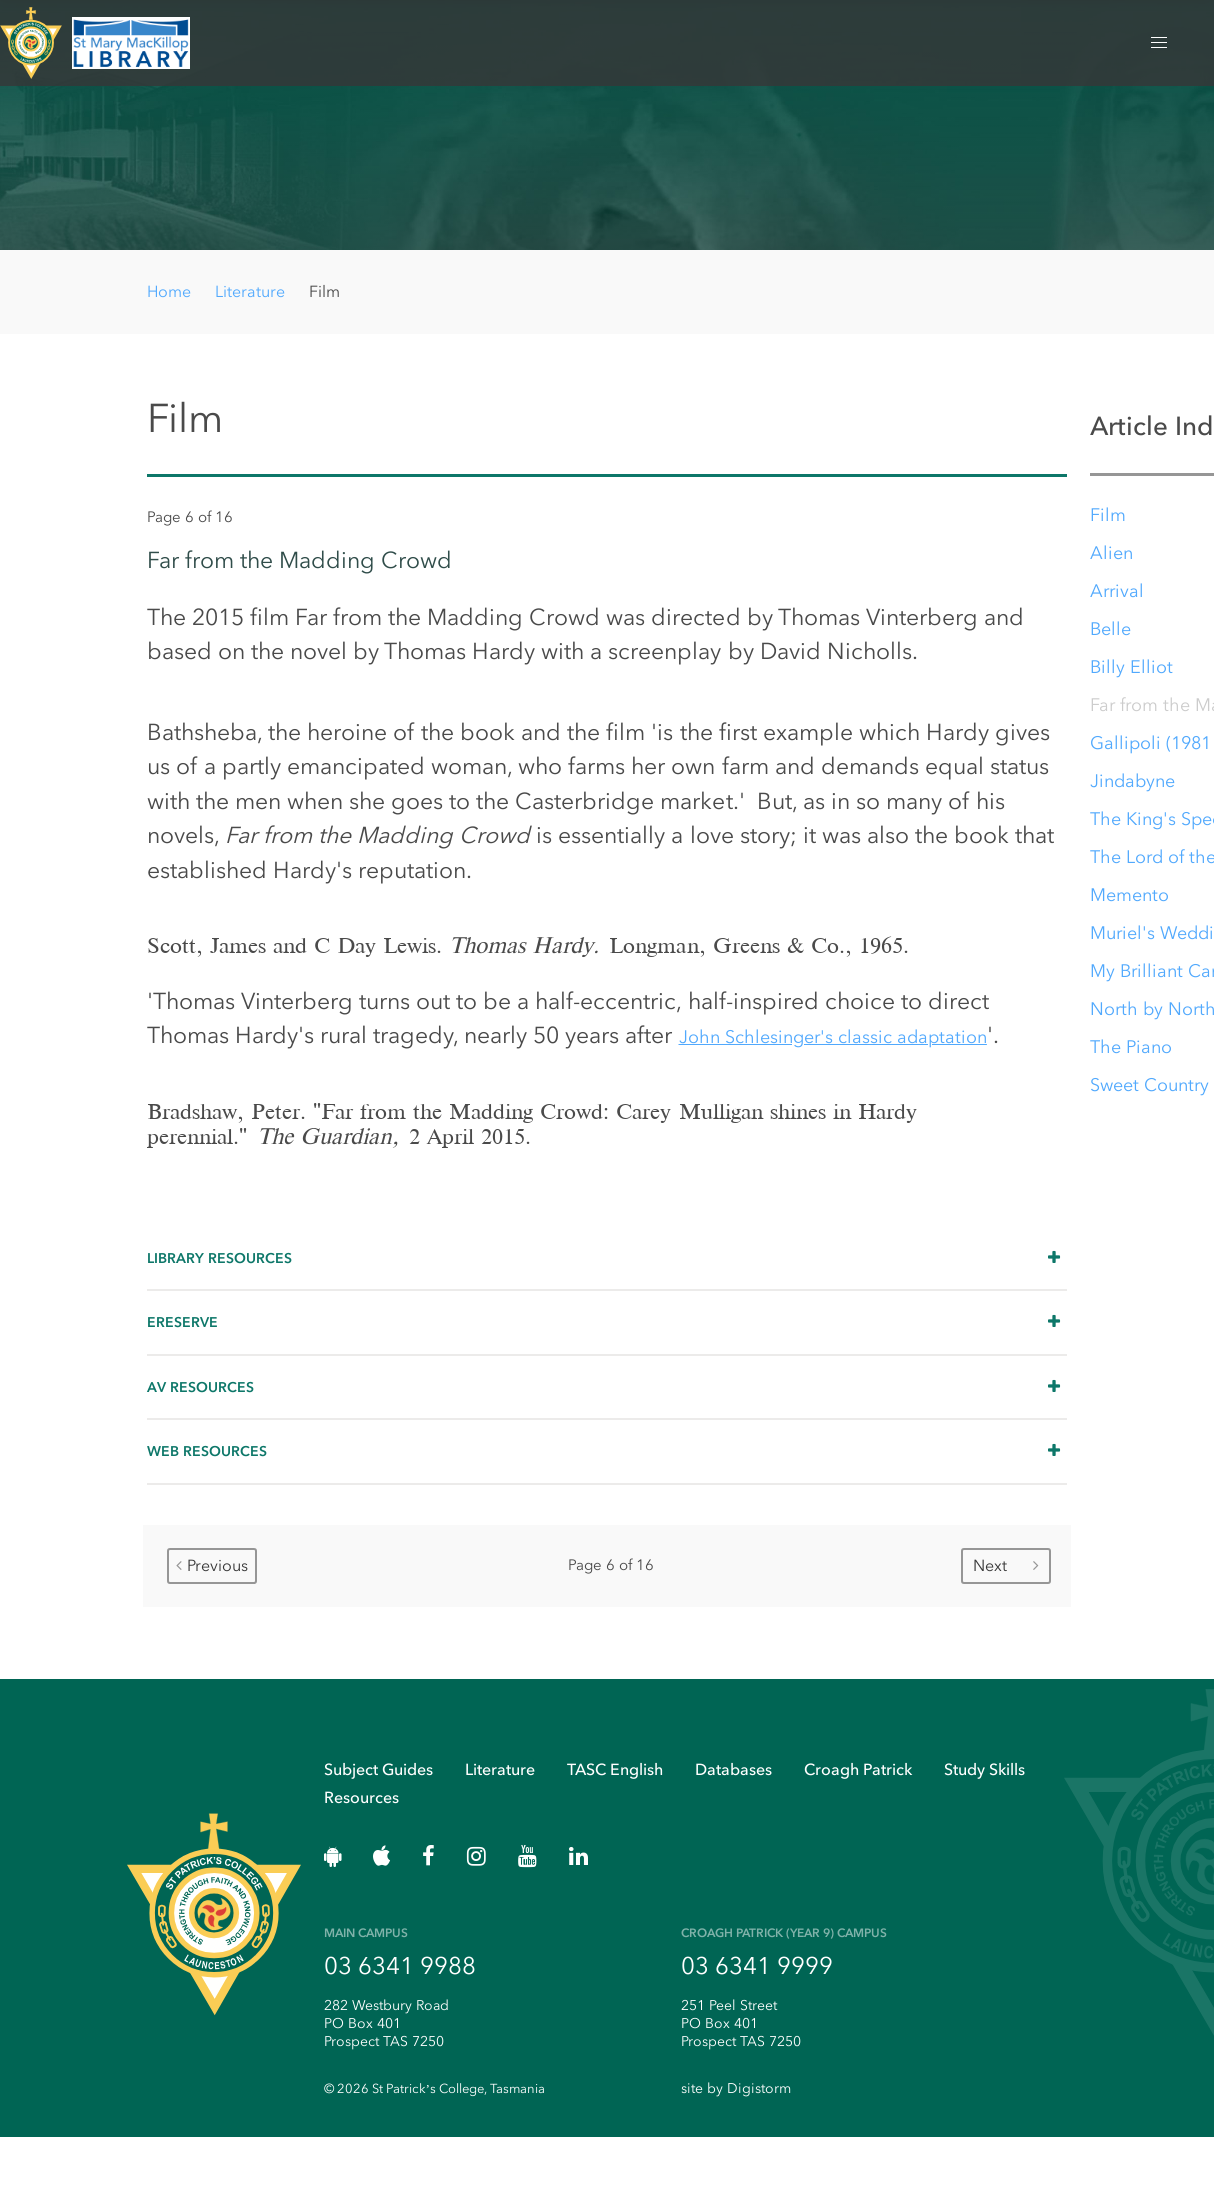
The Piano (1132, 1053)
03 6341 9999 (757, 2026)
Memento (1130, 901)
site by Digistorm (736, 2150)
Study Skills (984, 1823)
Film (1109, 521)
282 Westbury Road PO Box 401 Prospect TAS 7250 (386, 2082)
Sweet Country (1150, 1091)
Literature (250, 291)
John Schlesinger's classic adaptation (868, 1066)
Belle (1111, 635)
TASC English (615, 1823)
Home (169, 291)
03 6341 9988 (400, 2026)
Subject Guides (378, 1823)
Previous (212, 1614)
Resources (361, 1852)
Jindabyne (1133, 787)
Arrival (1118, 597)
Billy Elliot (1132, 673)
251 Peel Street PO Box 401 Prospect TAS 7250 (741, 2082)
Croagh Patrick (858, 1823)
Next (1006, 1614)
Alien (1112, 559)
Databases (733, 1823)
